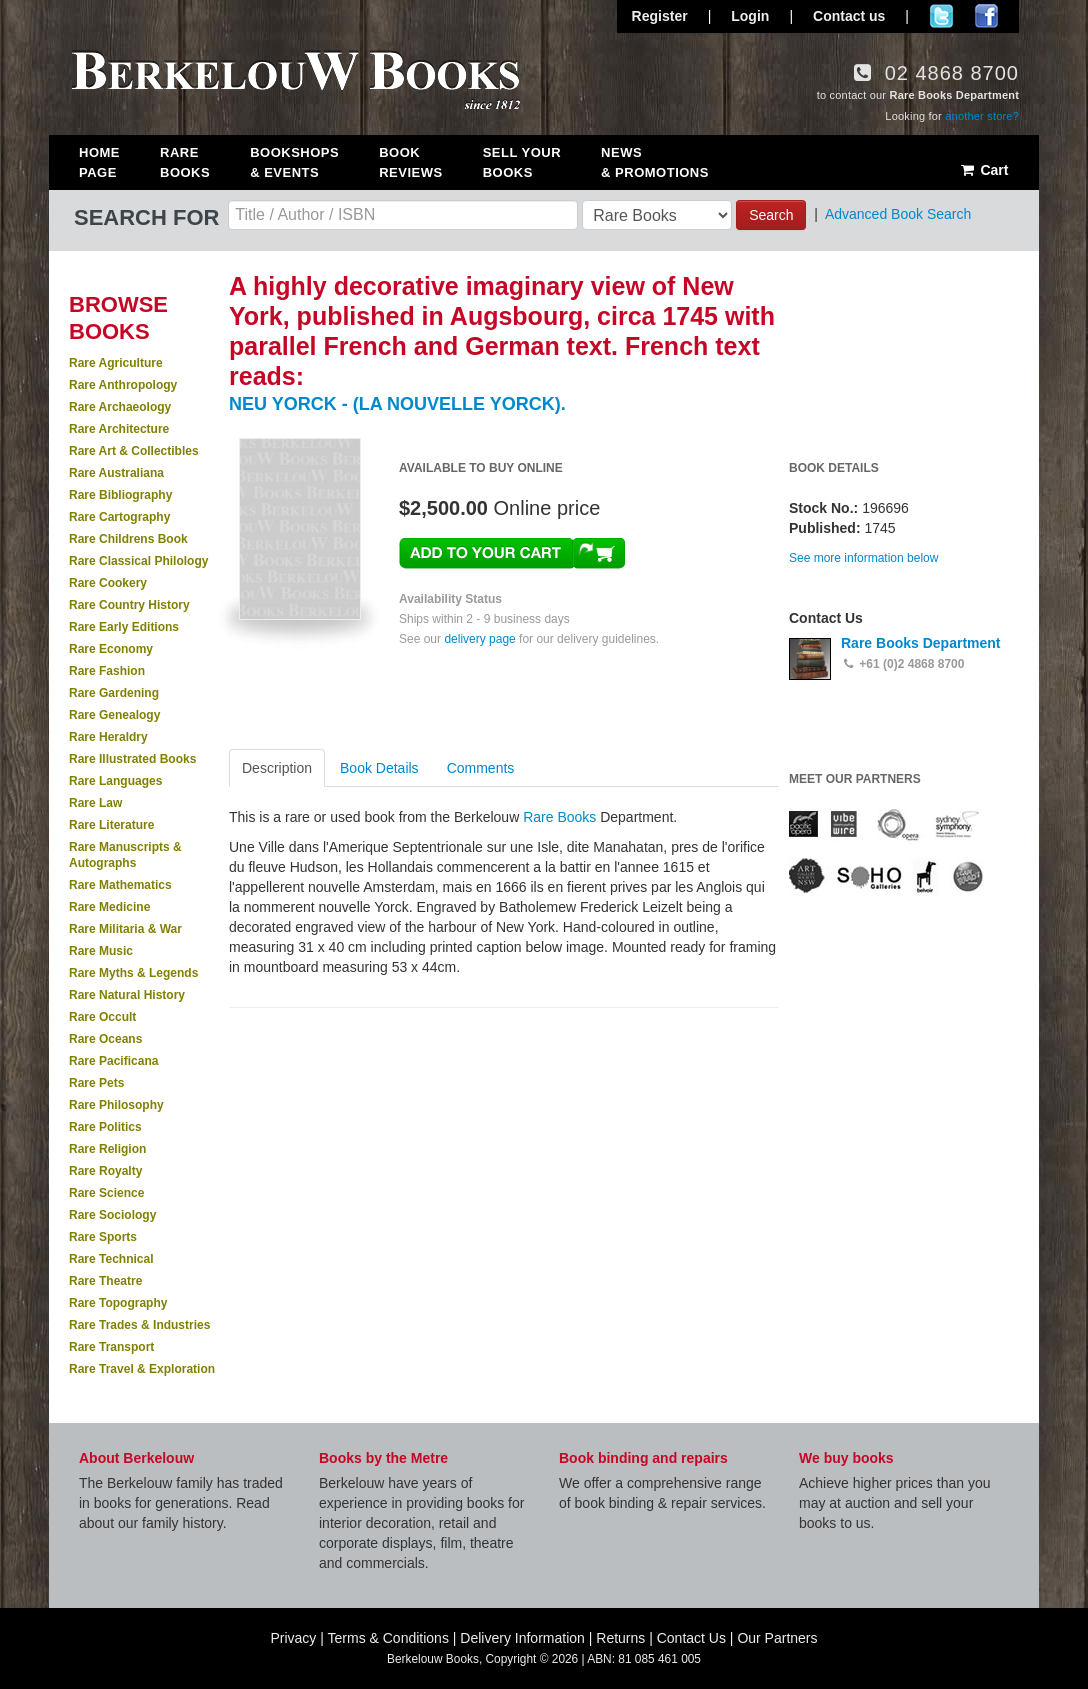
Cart (983, 170)
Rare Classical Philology (138, 561)
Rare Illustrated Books (132, 759)
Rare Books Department (921, 643)
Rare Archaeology (120, 407)
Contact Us (691, 1638)
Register (660, 16)
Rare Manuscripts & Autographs (125, 855)
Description (277, 768)
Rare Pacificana (113, 1061)
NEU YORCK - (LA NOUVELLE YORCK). (397, 404)
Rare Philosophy (116, 1105)
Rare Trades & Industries (139, 1325)
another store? (982, 116)
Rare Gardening (114, 693)
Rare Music (101, 951)
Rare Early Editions (124, 627)
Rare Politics (105, 1127)
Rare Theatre (105, 1281)
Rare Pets (96, 1083)
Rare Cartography (119, 517)
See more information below (863, 558)
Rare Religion (107, 1149)
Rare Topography (118, 1303)
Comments (481, 768)
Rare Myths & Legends (133, 973)
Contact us (849, 16)
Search (771, 215)
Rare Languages (115, 781)
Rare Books (185, 162)
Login (750, 16)
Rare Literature (111, 825)
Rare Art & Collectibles (134, 451)
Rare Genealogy (114, 715)
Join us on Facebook (986, 16)
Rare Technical (111, 1259)
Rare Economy (111, 649)
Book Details (379, 768)
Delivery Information (522, 1638)
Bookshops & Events (294, 162)
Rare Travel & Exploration (142, 1369)
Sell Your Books (522, 162)
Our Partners (777, 1638)
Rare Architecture (119, 429)
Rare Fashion (107, 671)
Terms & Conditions (388, 1638)
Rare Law (95, 803)
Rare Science (106, 1193)
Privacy (293, 1638)
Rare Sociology (112, 1215)
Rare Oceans (105, 1039)
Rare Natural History (127, 995)
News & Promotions (655, 162)
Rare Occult (102, 1017)
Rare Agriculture (116, 363)
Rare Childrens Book (128, 539)
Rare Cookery (108, 583)
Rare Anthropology (123, 385)
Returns (620, 1638)
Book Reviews (410, 162)
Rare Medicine (109, 907)
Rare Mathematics (120, 885)
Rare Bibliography (120, 495)
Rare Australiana (116, 473)
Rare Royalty (105, 1171)
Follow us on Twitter (941, 16)
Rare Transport (111, 1347)
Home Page (99, 162)
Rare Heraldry (108, 737)
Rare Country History (129, 605)
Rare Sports (103, 1237)
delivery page (479, 639)
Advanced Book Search (898, 214)
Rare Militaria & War (125, 929)
